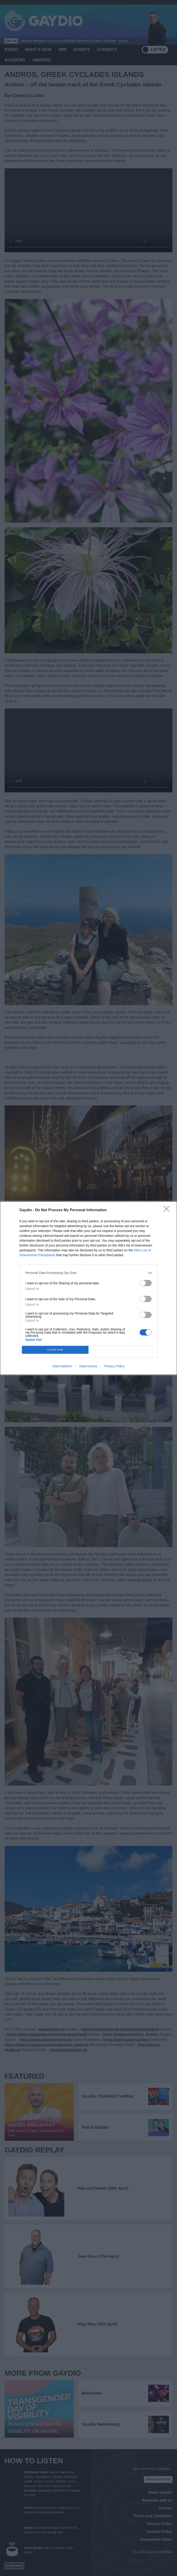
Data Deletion (62, 1366)
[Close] (168, 1210)
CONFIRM (55, 1349)
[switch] (146, 1283)
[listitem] (88, 1272)
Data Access (88, 1366)
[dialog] (88, 1288)
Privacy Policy (114, 1366)
